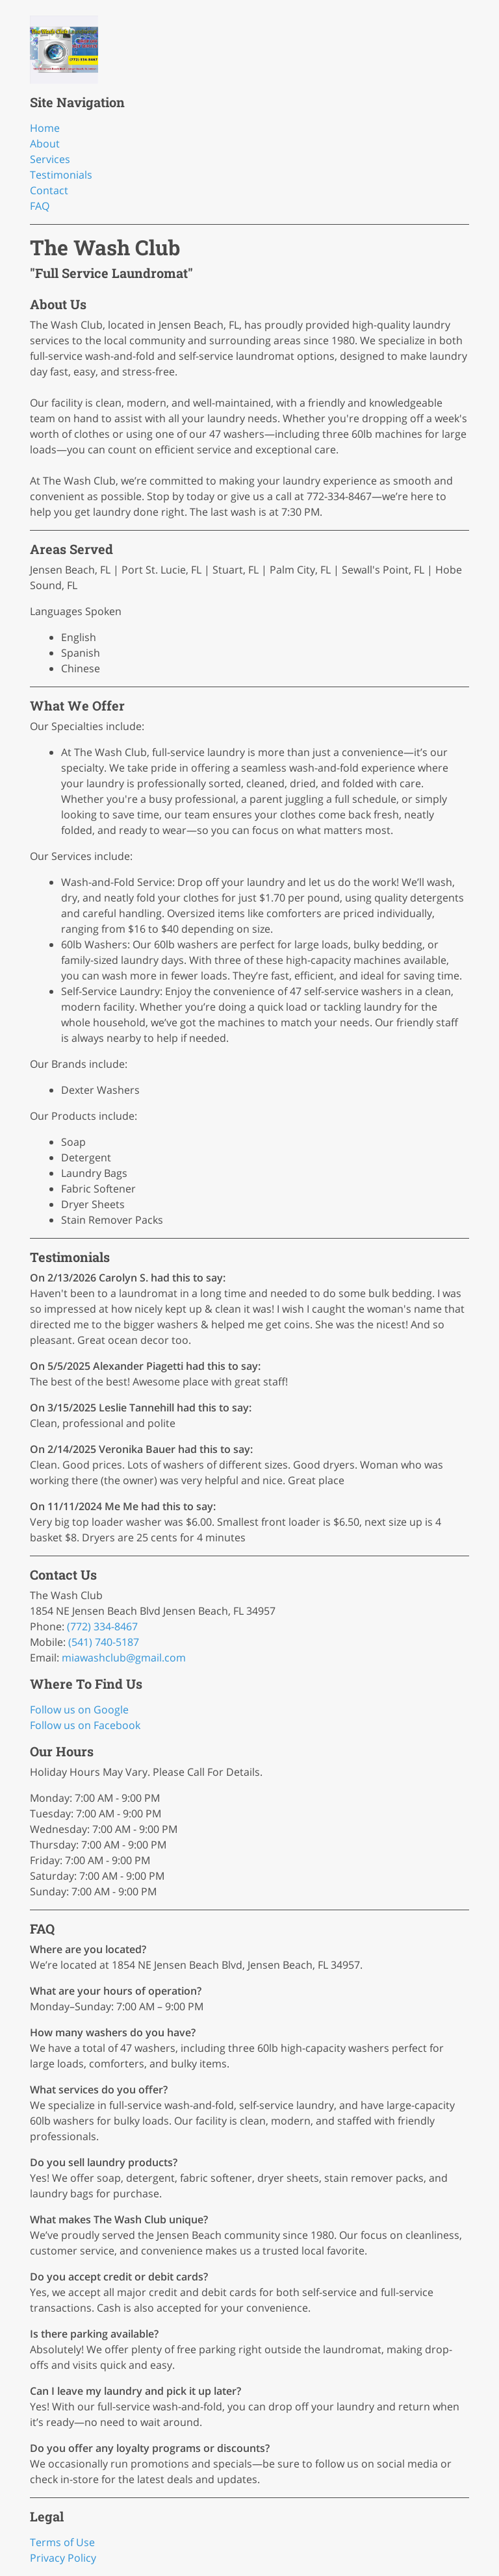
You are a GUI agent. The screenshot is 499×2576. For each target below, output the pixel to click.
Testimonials (61, 175)
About (45, 143)
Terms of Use (62, 2542)
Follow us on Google (79, 1709)
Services (50, 159)
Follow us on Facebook (85, 1725)
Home (45, 128)
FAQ (39, 206)
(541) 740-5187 (103, 1642)
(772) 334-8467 (102, 1626)
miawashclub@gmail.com (124, 1657)
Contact (49, 190)
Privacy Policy (63, 2558)
